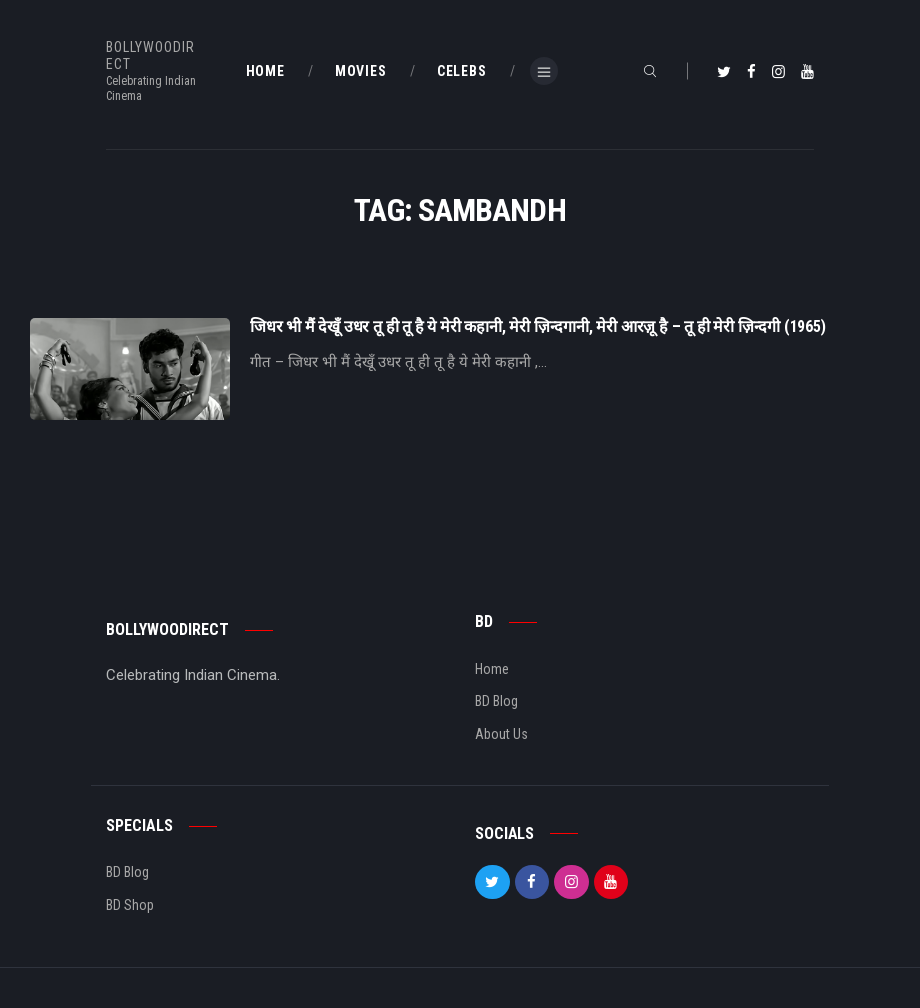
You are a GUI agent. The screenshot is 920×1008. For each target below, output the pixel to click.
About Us (501, 734)
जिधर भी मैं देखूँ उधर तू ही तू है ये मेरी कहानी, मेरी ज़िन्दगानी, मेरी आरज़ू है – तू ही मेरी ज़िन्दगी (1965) (538, 327)
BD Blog (496, 701)
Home (492, 669)
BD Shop (130, 905)
